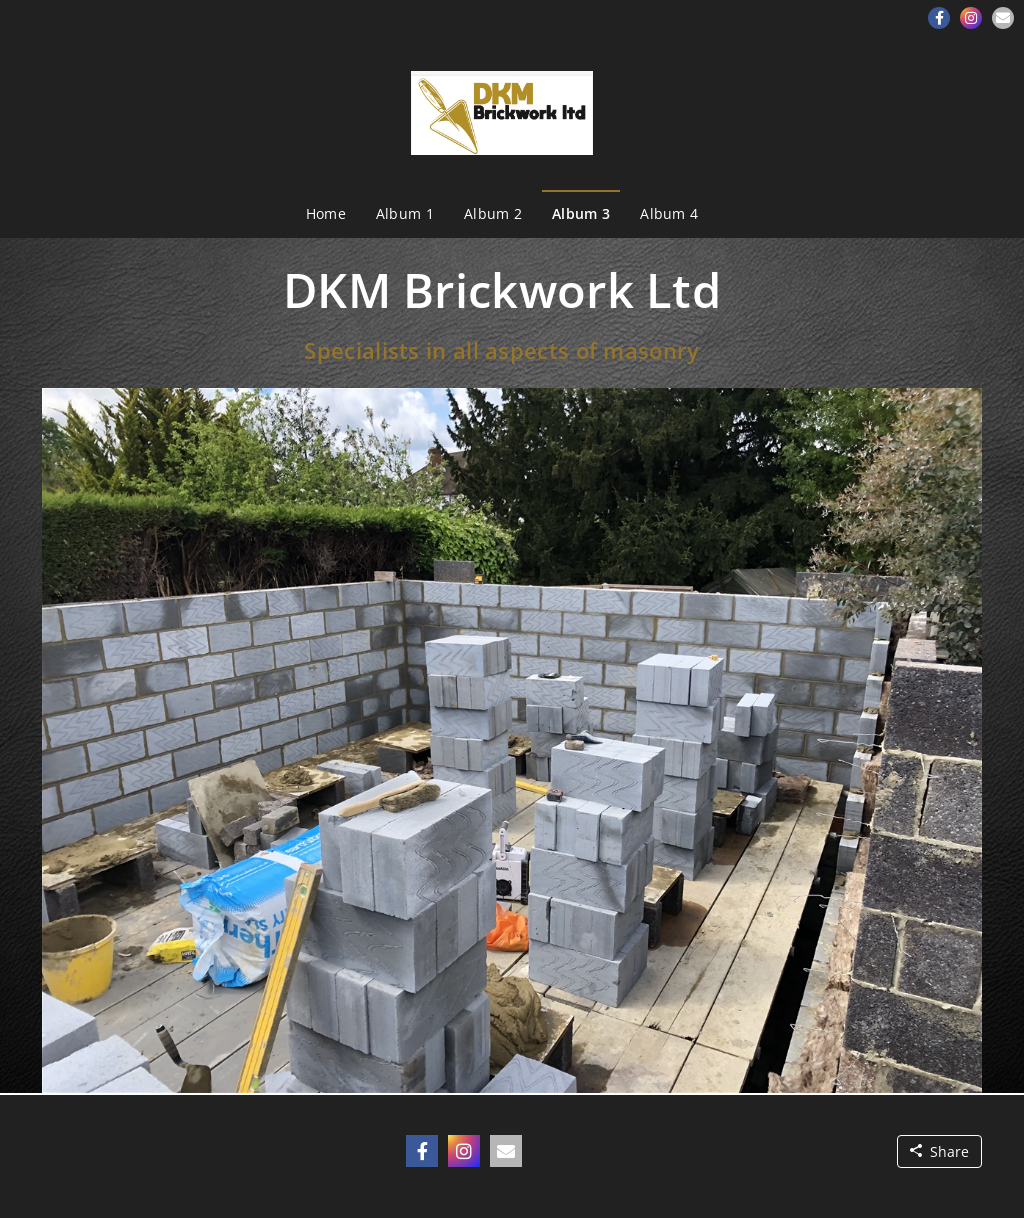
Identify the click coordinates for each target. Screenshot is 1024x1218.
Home (326, 213)
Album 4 (669, 213)
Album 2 (493, 213)
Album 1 (405, 213)
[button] (939, 18)
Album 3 (581, 213)
